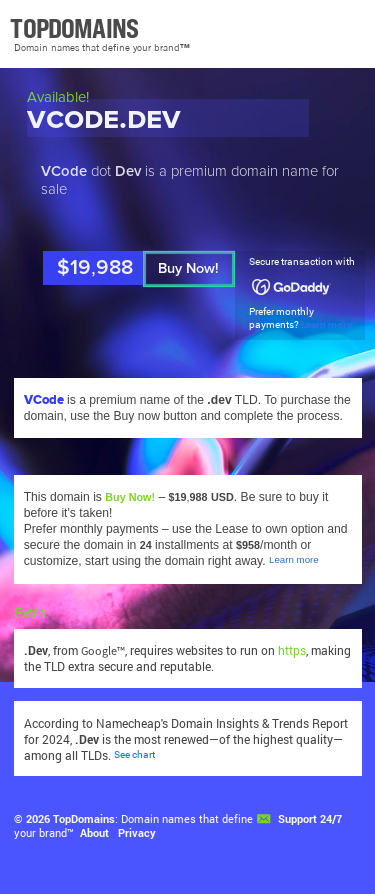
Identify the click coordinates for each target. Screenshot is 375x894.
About (94, 833)
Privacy (137, 833)
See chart (134, 754)
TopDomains (84, 819)
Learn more (326, 324)
